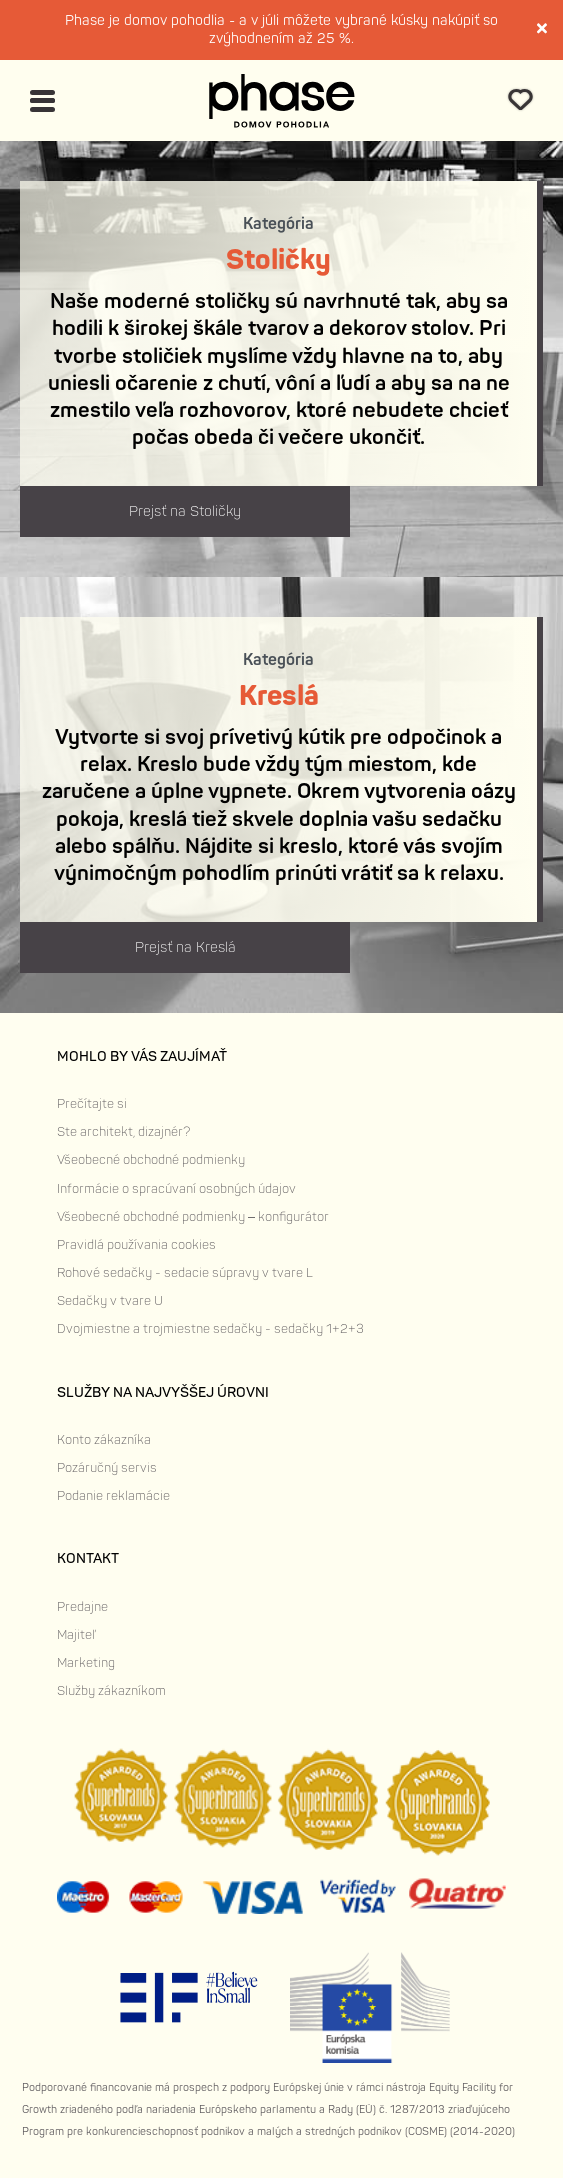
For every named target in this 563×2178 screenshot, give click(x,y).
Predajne (82, 1607)
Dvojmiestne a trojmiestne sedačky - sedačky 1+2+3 (210, 1329)
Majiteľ (76, 1635)
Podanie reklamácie (113, 1496)
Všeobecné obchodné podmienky (151, 1160)
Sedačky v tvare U (110, 1301)
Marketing (86, 1663)
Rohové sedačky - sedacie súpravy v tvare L (185, 1273)
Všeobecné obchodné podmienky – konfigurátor (193, 1217)
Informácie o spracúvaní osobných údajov (176, 1189)
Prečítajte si (92, 1104)
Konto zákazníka (104, 1440)
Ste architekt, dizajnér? (123, 1132)
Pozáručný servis (107, 1468)
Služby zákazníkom (111, 1691)
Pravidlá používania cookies (136, 1245)
